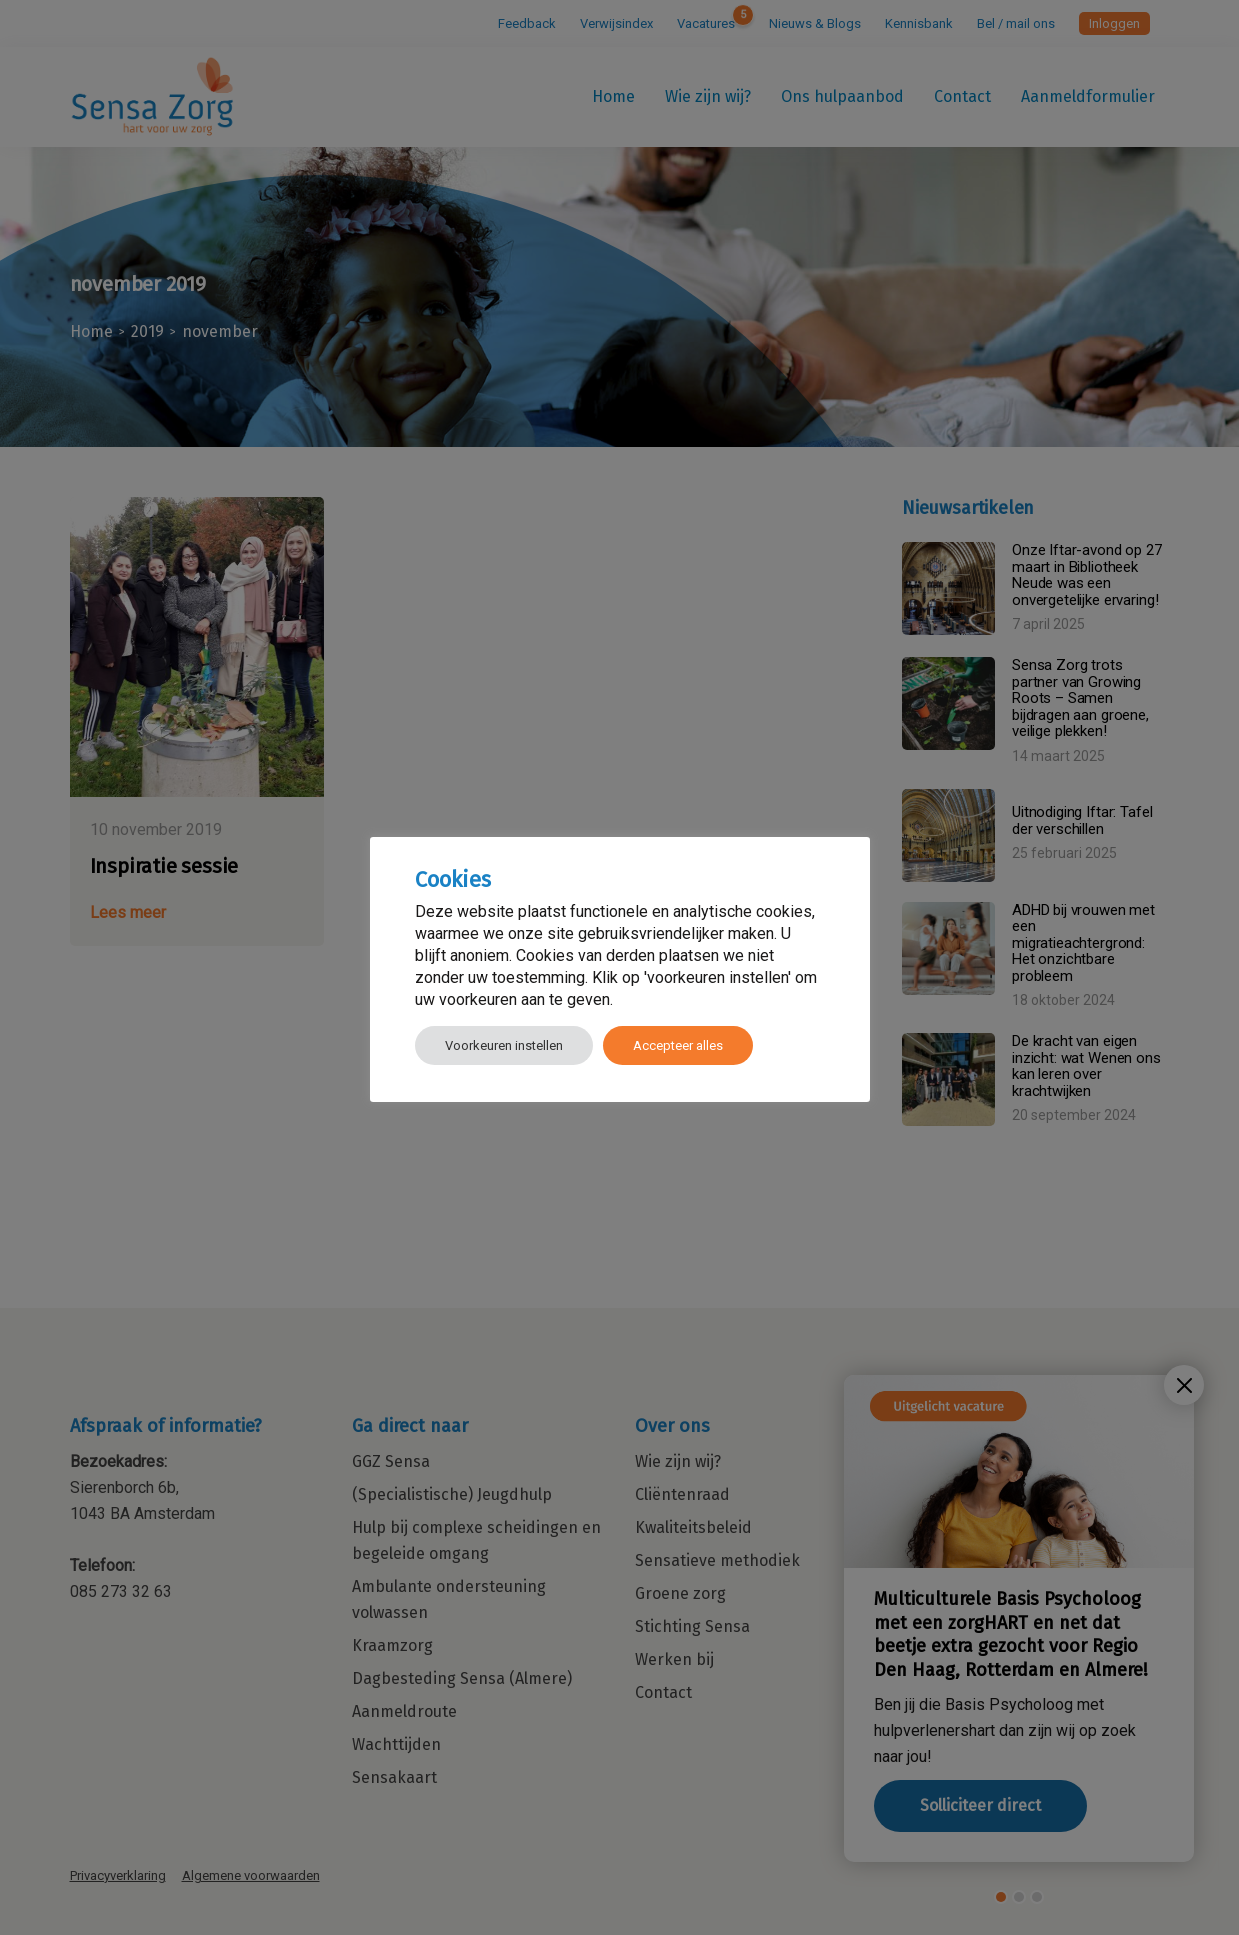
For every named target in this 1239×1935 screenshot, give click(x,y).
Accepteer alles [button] (678, 1045)
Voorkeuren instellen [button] (504, 1045)
